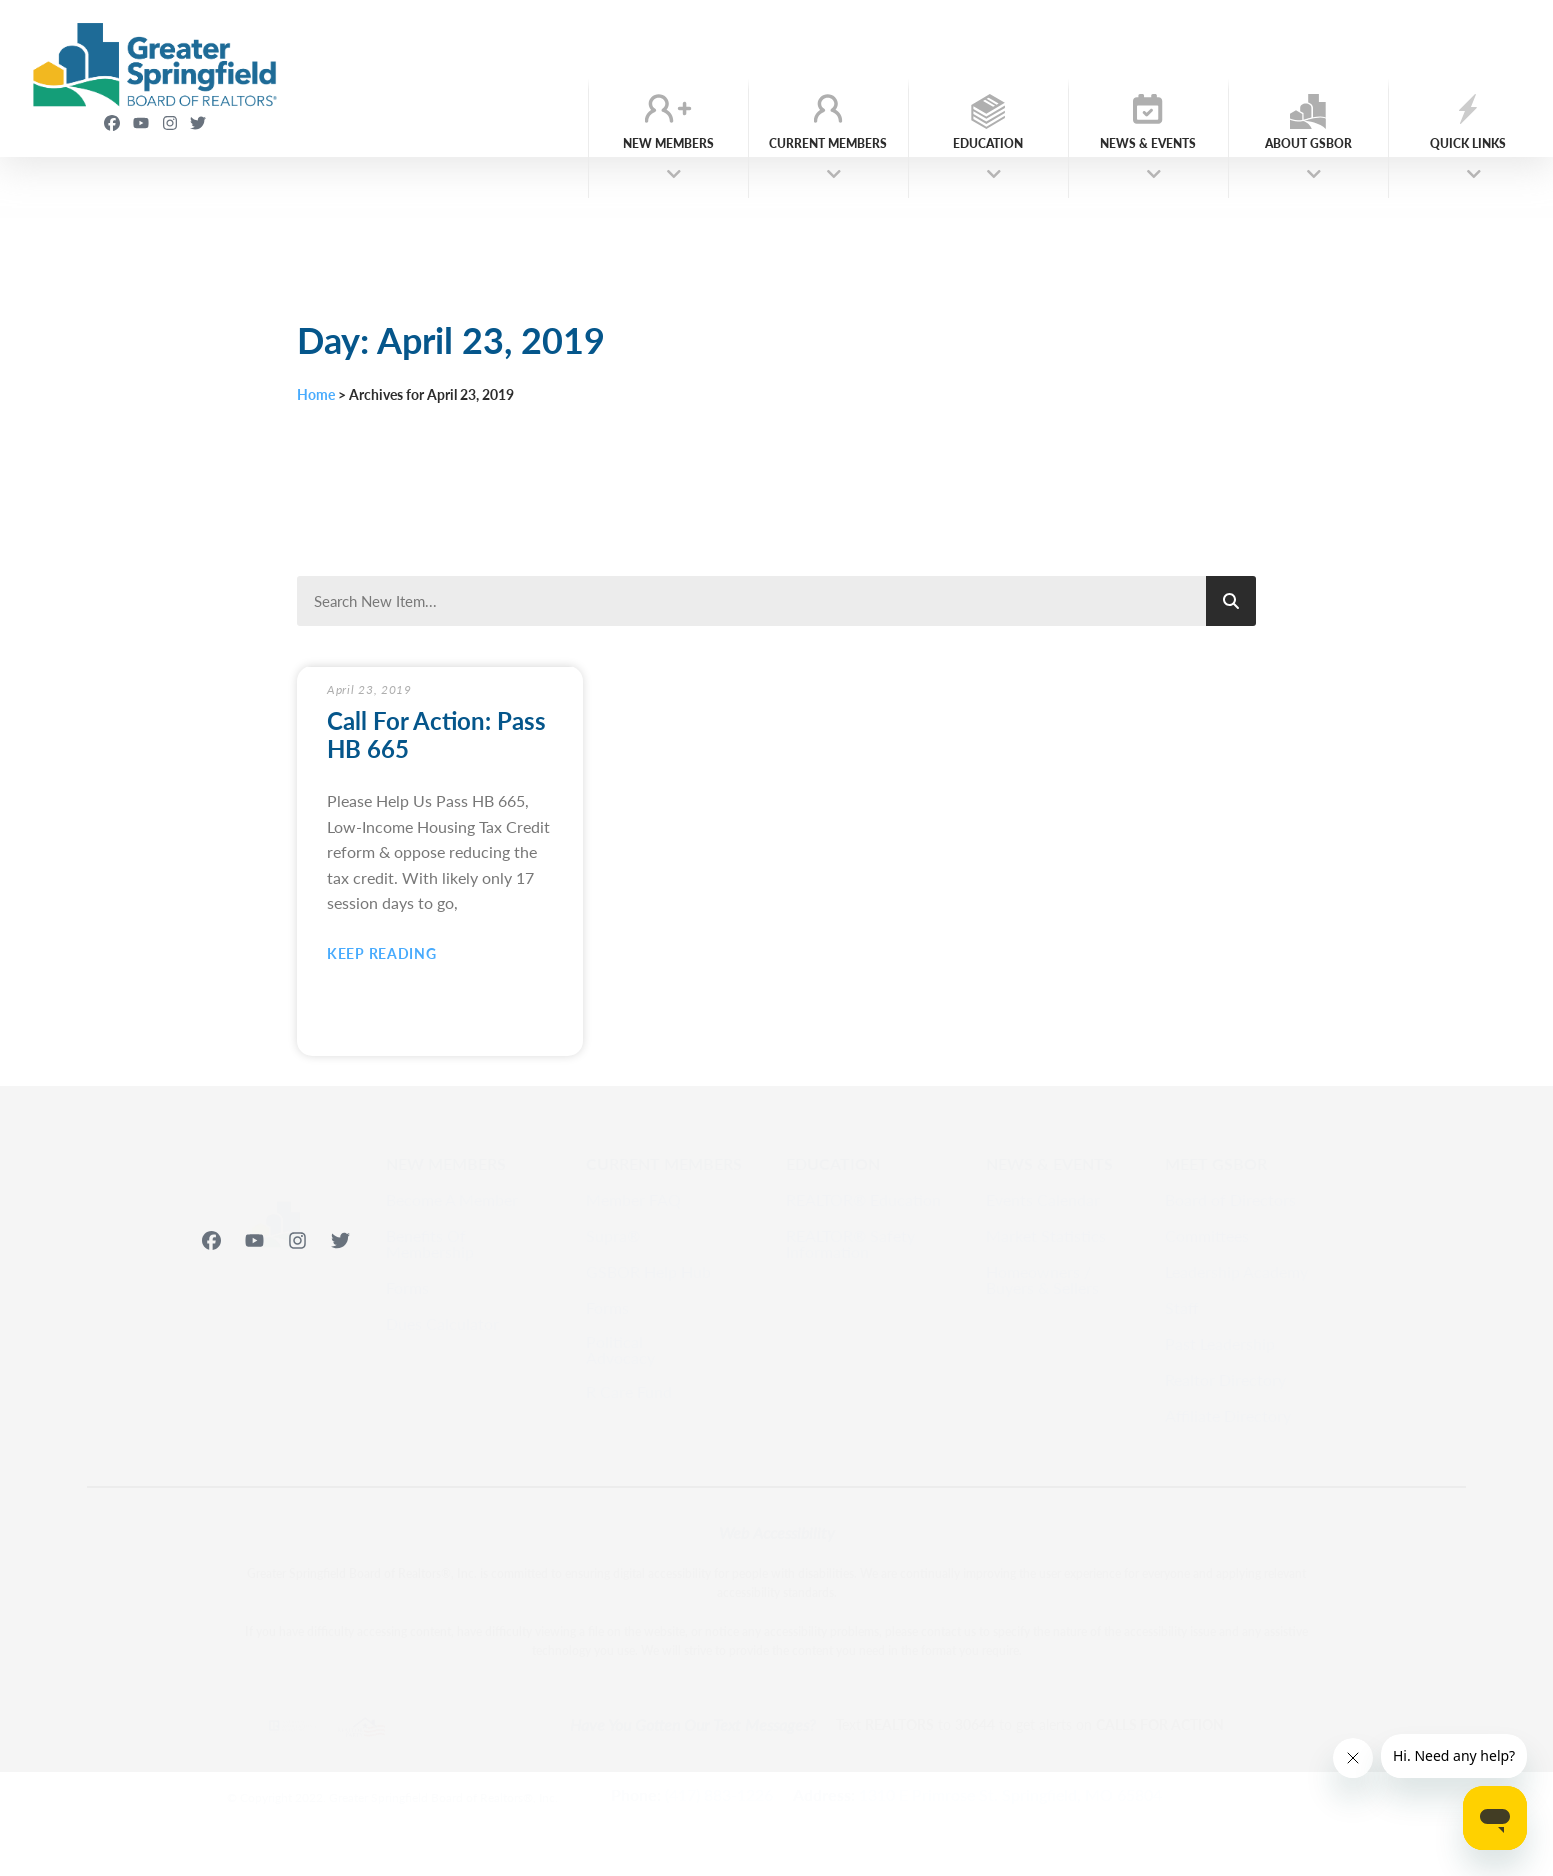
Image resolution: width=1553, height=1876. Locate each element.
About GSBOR (1308, 149)
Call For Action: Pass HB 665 (436, 734)
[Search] (1231, 601)
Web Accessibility (777, 1532)
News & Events (1148, 149)
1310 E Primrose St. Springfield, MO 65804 (1010, 1794)
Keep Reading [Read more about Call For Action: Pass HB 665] (381, 953)
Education (988, 149)
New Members (668, 149)
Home (316, 394)
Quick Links (1468, 149)
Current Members (828, 149)
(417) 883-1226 (719, 1794)
